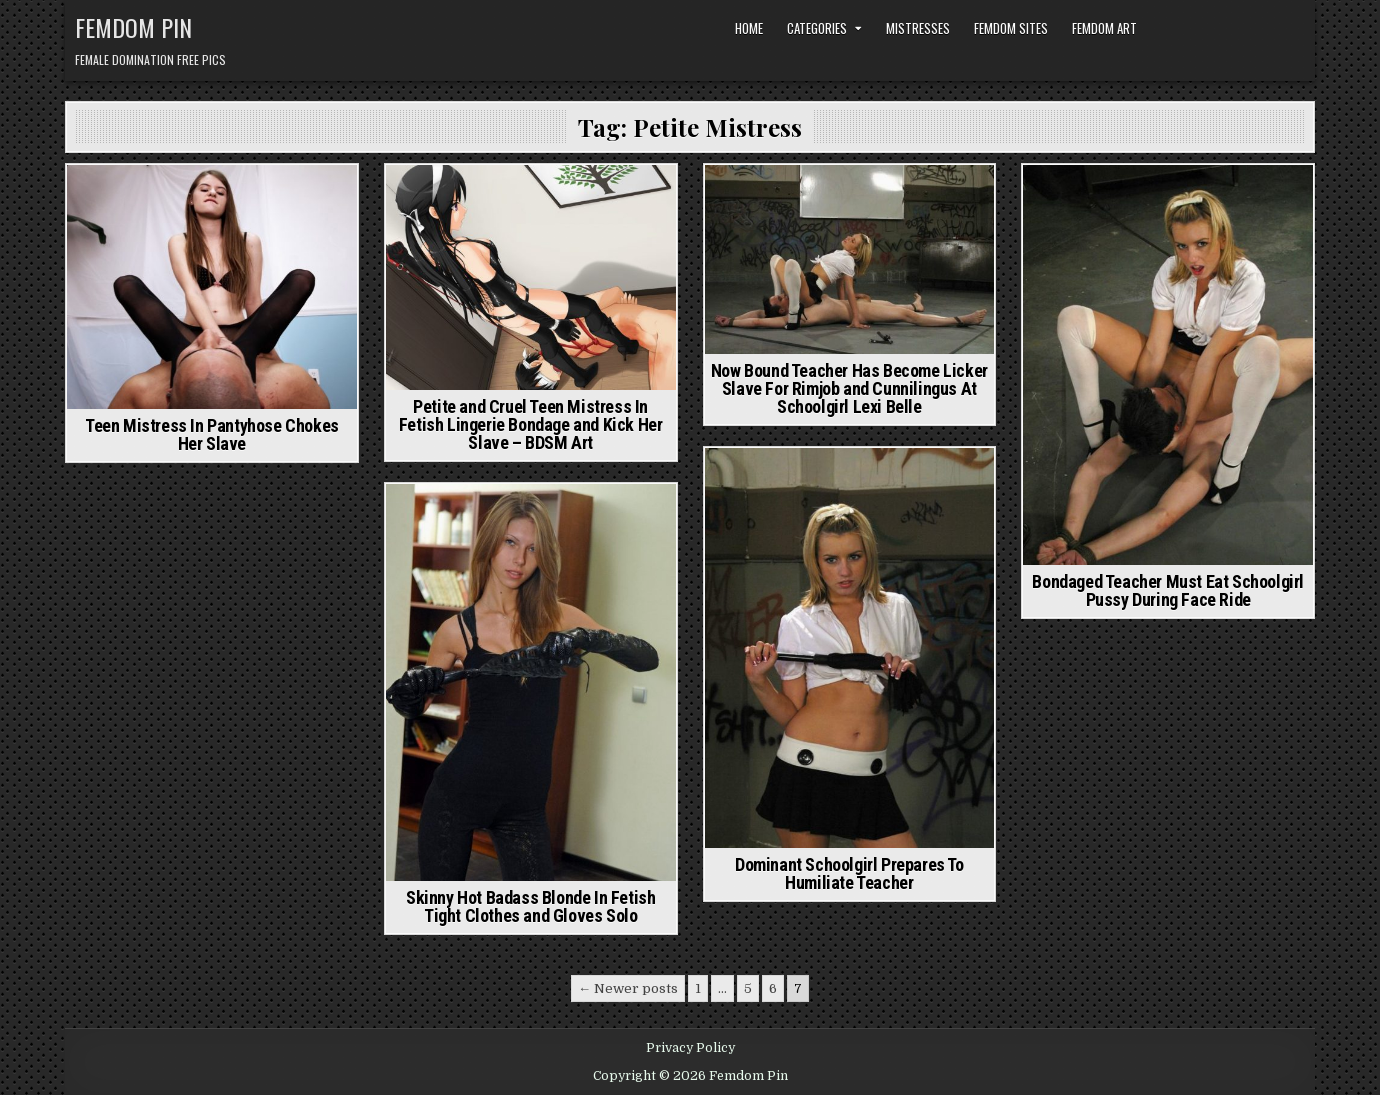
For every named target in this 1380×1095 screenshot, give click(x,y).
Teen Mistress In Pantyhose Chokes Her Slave (212, 434)
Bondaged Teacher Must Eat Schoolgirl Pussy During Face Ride (1168, 590)
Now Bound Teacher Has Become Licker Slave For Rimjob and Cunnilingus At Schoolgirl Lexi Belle (849, 388)
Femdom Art (1104, 28)
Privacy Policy (690, 1048)
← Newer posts (628, 988)
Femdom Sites (1011, 28)
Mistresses (918, 28)
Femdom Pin (133, 27)
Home (749, 28)
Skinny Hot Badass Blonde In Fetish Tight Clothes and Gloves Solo (530, 906)
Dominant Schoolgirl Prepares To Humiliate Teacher (849, 873)
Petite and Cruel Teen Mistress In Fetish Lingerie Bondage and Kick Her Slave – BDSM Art (531, 424)
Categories (817, 28)
